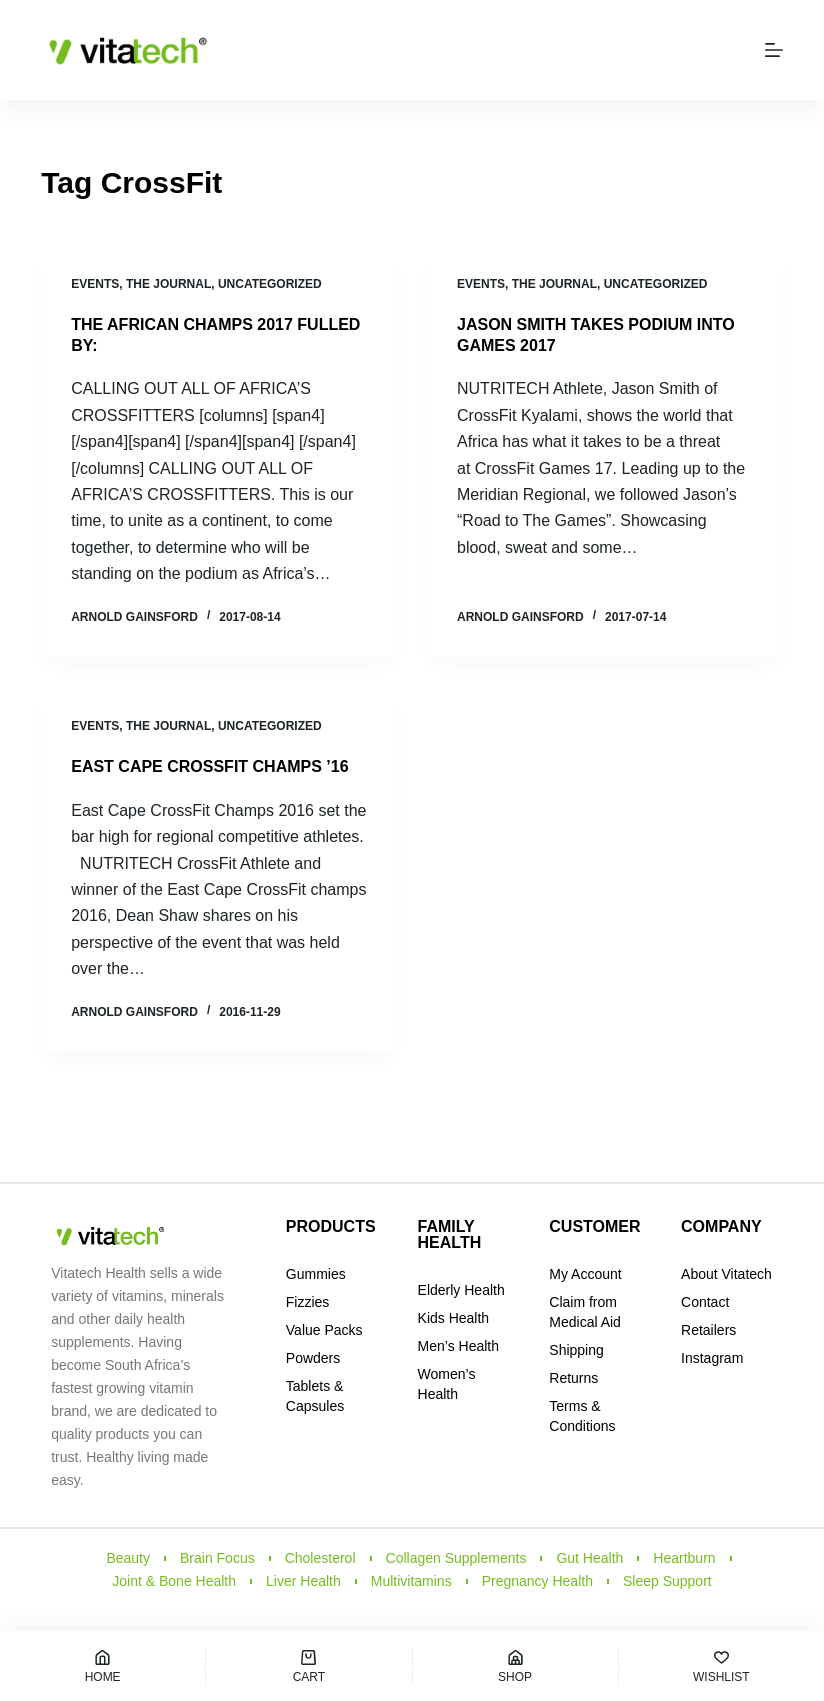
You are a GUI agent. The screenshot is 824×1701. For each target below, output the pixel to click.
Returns (573, 1378)
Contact (705, 1302)
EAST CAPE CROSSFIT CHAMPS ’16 (209, 766)
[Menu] (774, 50)
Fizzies (308, 1302)
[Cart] (308, 1666)
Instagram (712, 1358)
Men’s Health (458, 1346)
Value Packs (324, 1330)
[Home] (102, 1666)
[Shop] (515, 1666)
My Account (585, 1274)
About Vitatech (726, 1274)
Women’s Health (447, 1384)
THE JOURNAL (168, 284)
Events (95, 284)
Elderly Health (461, 1290)
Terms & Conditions (582, 1416)
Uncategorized (270, 284)
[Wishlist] (721, 1666)
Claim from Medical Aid (585, 1312)
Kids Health (454, 1318)
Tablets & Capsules (315, 1396)
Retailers (708, 1330)
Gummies (316, 1274)
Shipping (576, 1350)
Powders (313, 1358)
